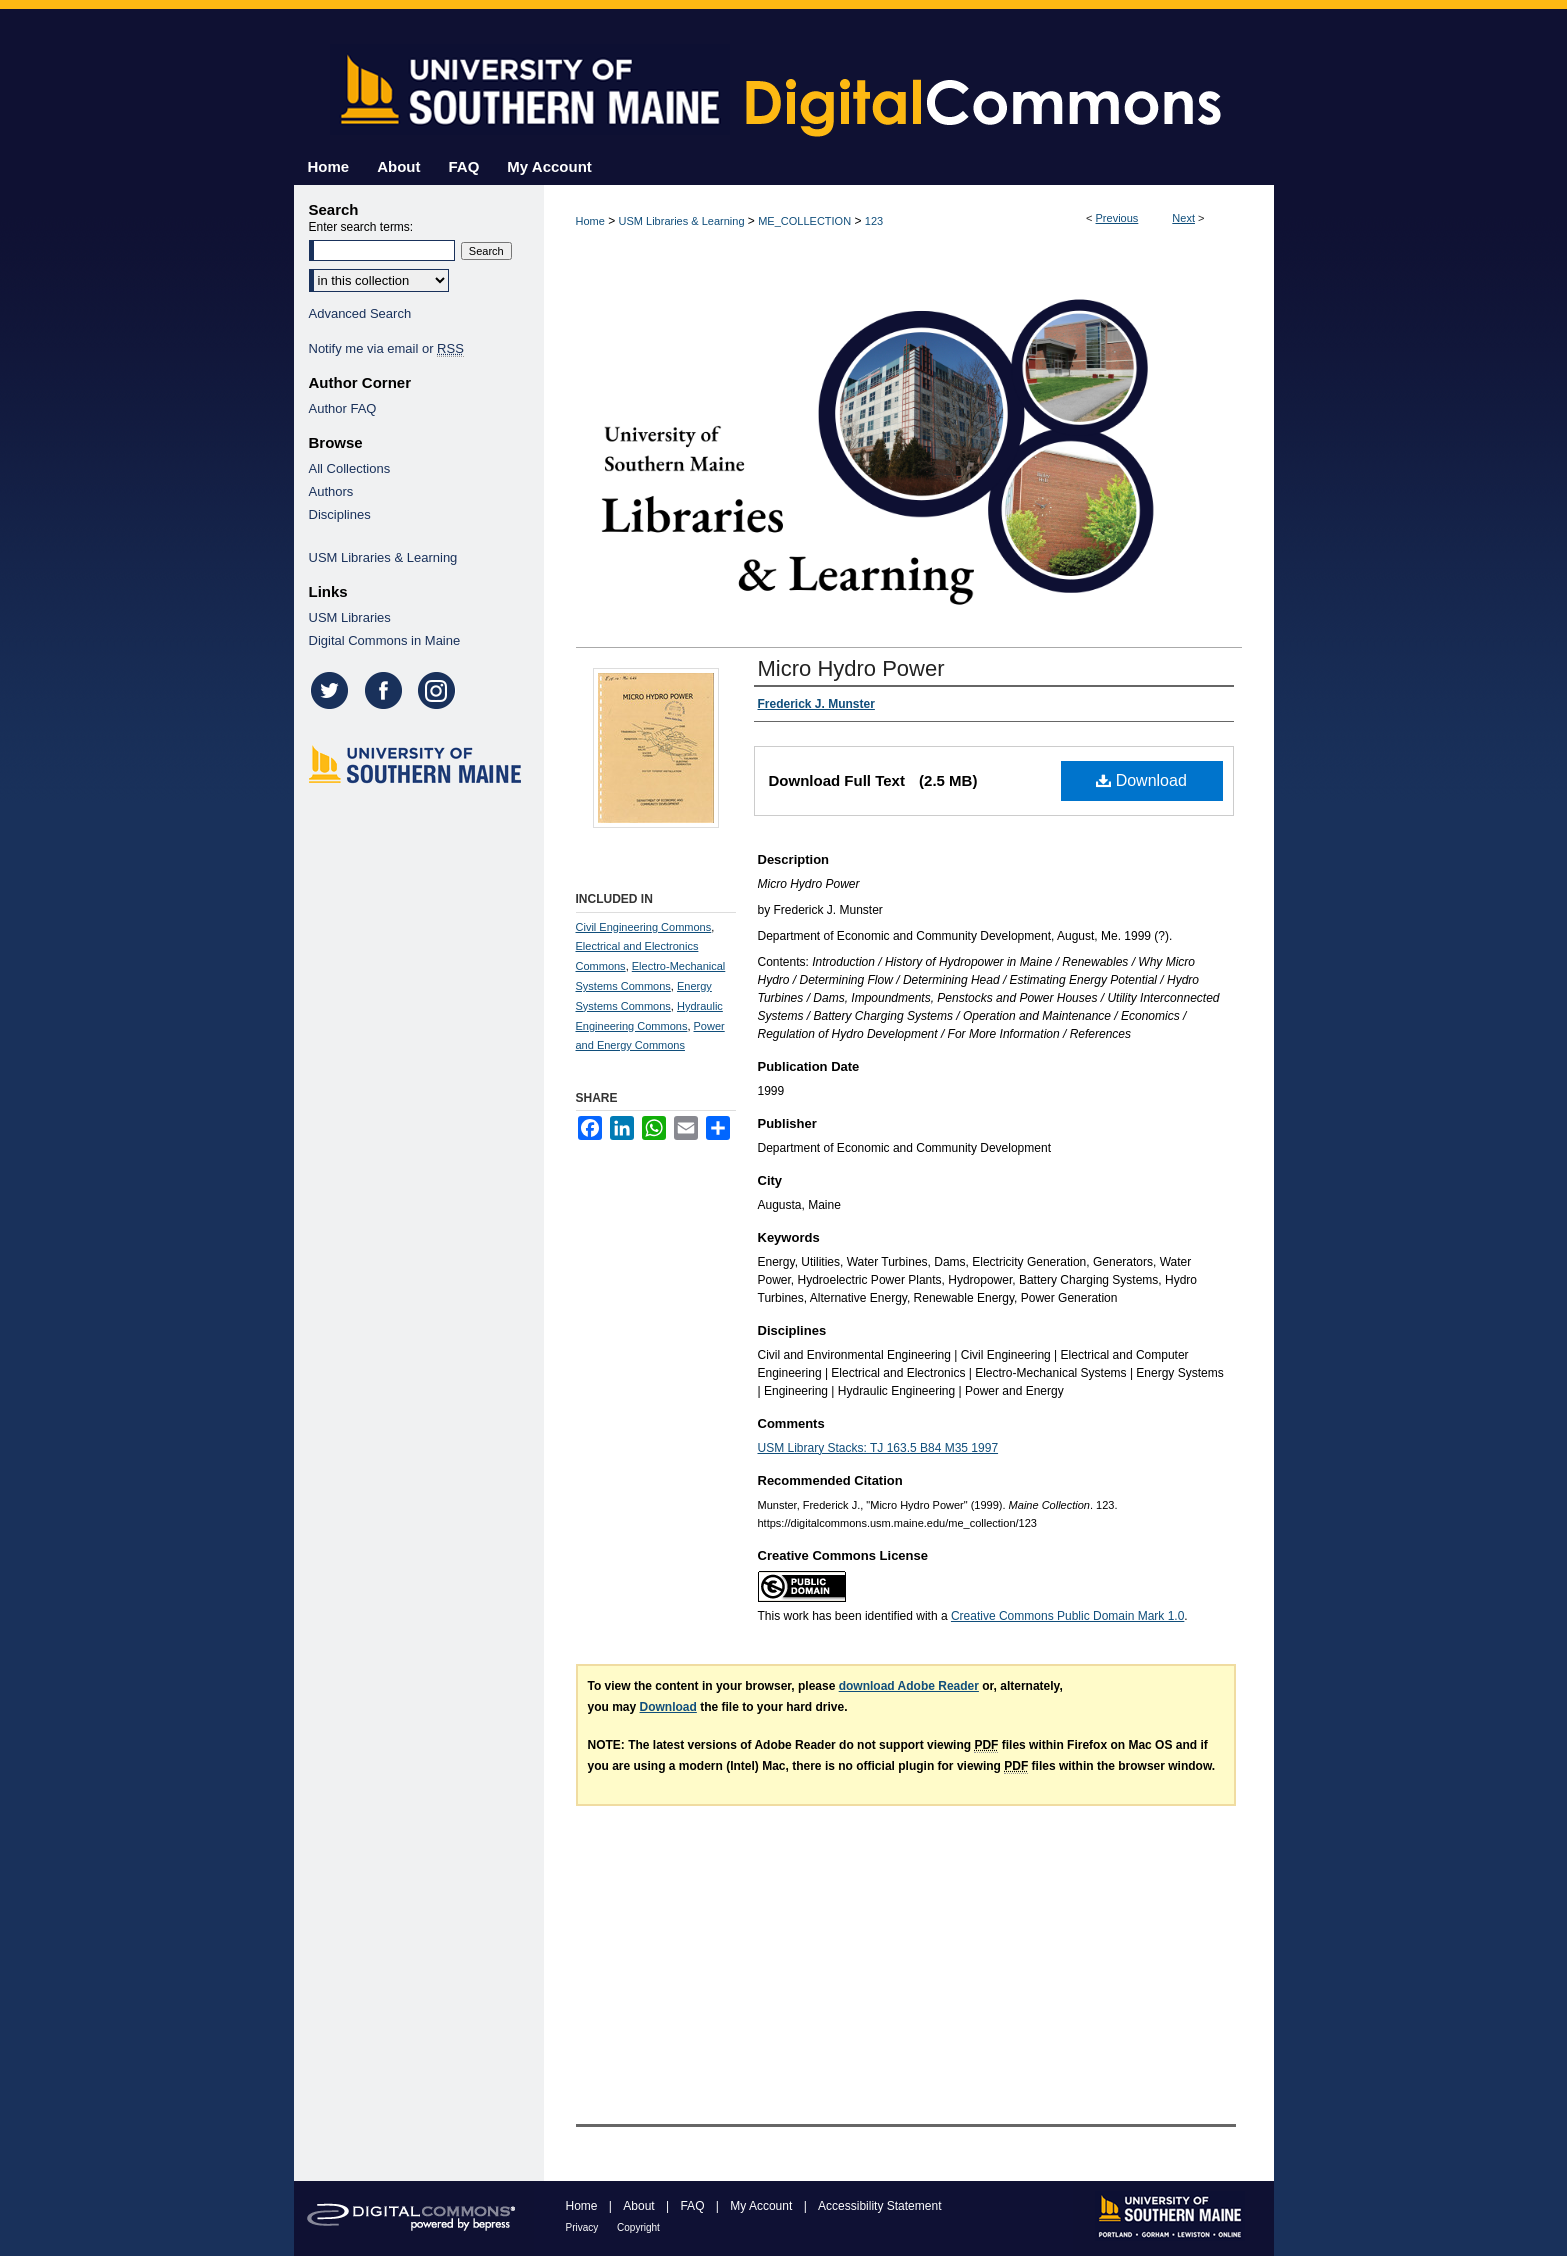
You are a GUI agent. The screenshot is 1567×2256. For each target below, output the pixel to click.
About (640, 2206)
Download (1141, 780)
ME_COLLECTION (804, 221)
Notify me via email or (386, 348)
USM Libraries (350, 617)
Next (1183, 218)
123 (874, 221)
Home (590, 221)
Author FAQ (343, 408)
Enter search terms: (361, 227)
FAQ (693, 2206)
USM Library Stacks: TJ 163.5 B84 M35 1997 (878, 1448)
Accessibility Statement (879, 2206)
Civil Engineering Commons (644, 927)
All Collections (350, 468)
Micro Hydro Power (851, 668)
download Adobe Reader (909, 1686)
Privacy (584, 2227)
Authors (331, 491)
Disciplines (340, 514)
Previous (1117, 218)
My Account (762, 2206)
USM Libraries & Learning (682, 221)
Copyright (638, 2227)
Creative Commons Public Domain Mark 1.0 (1067, 1616)
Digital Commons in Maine (385, 640)
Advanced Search (360, 313)
